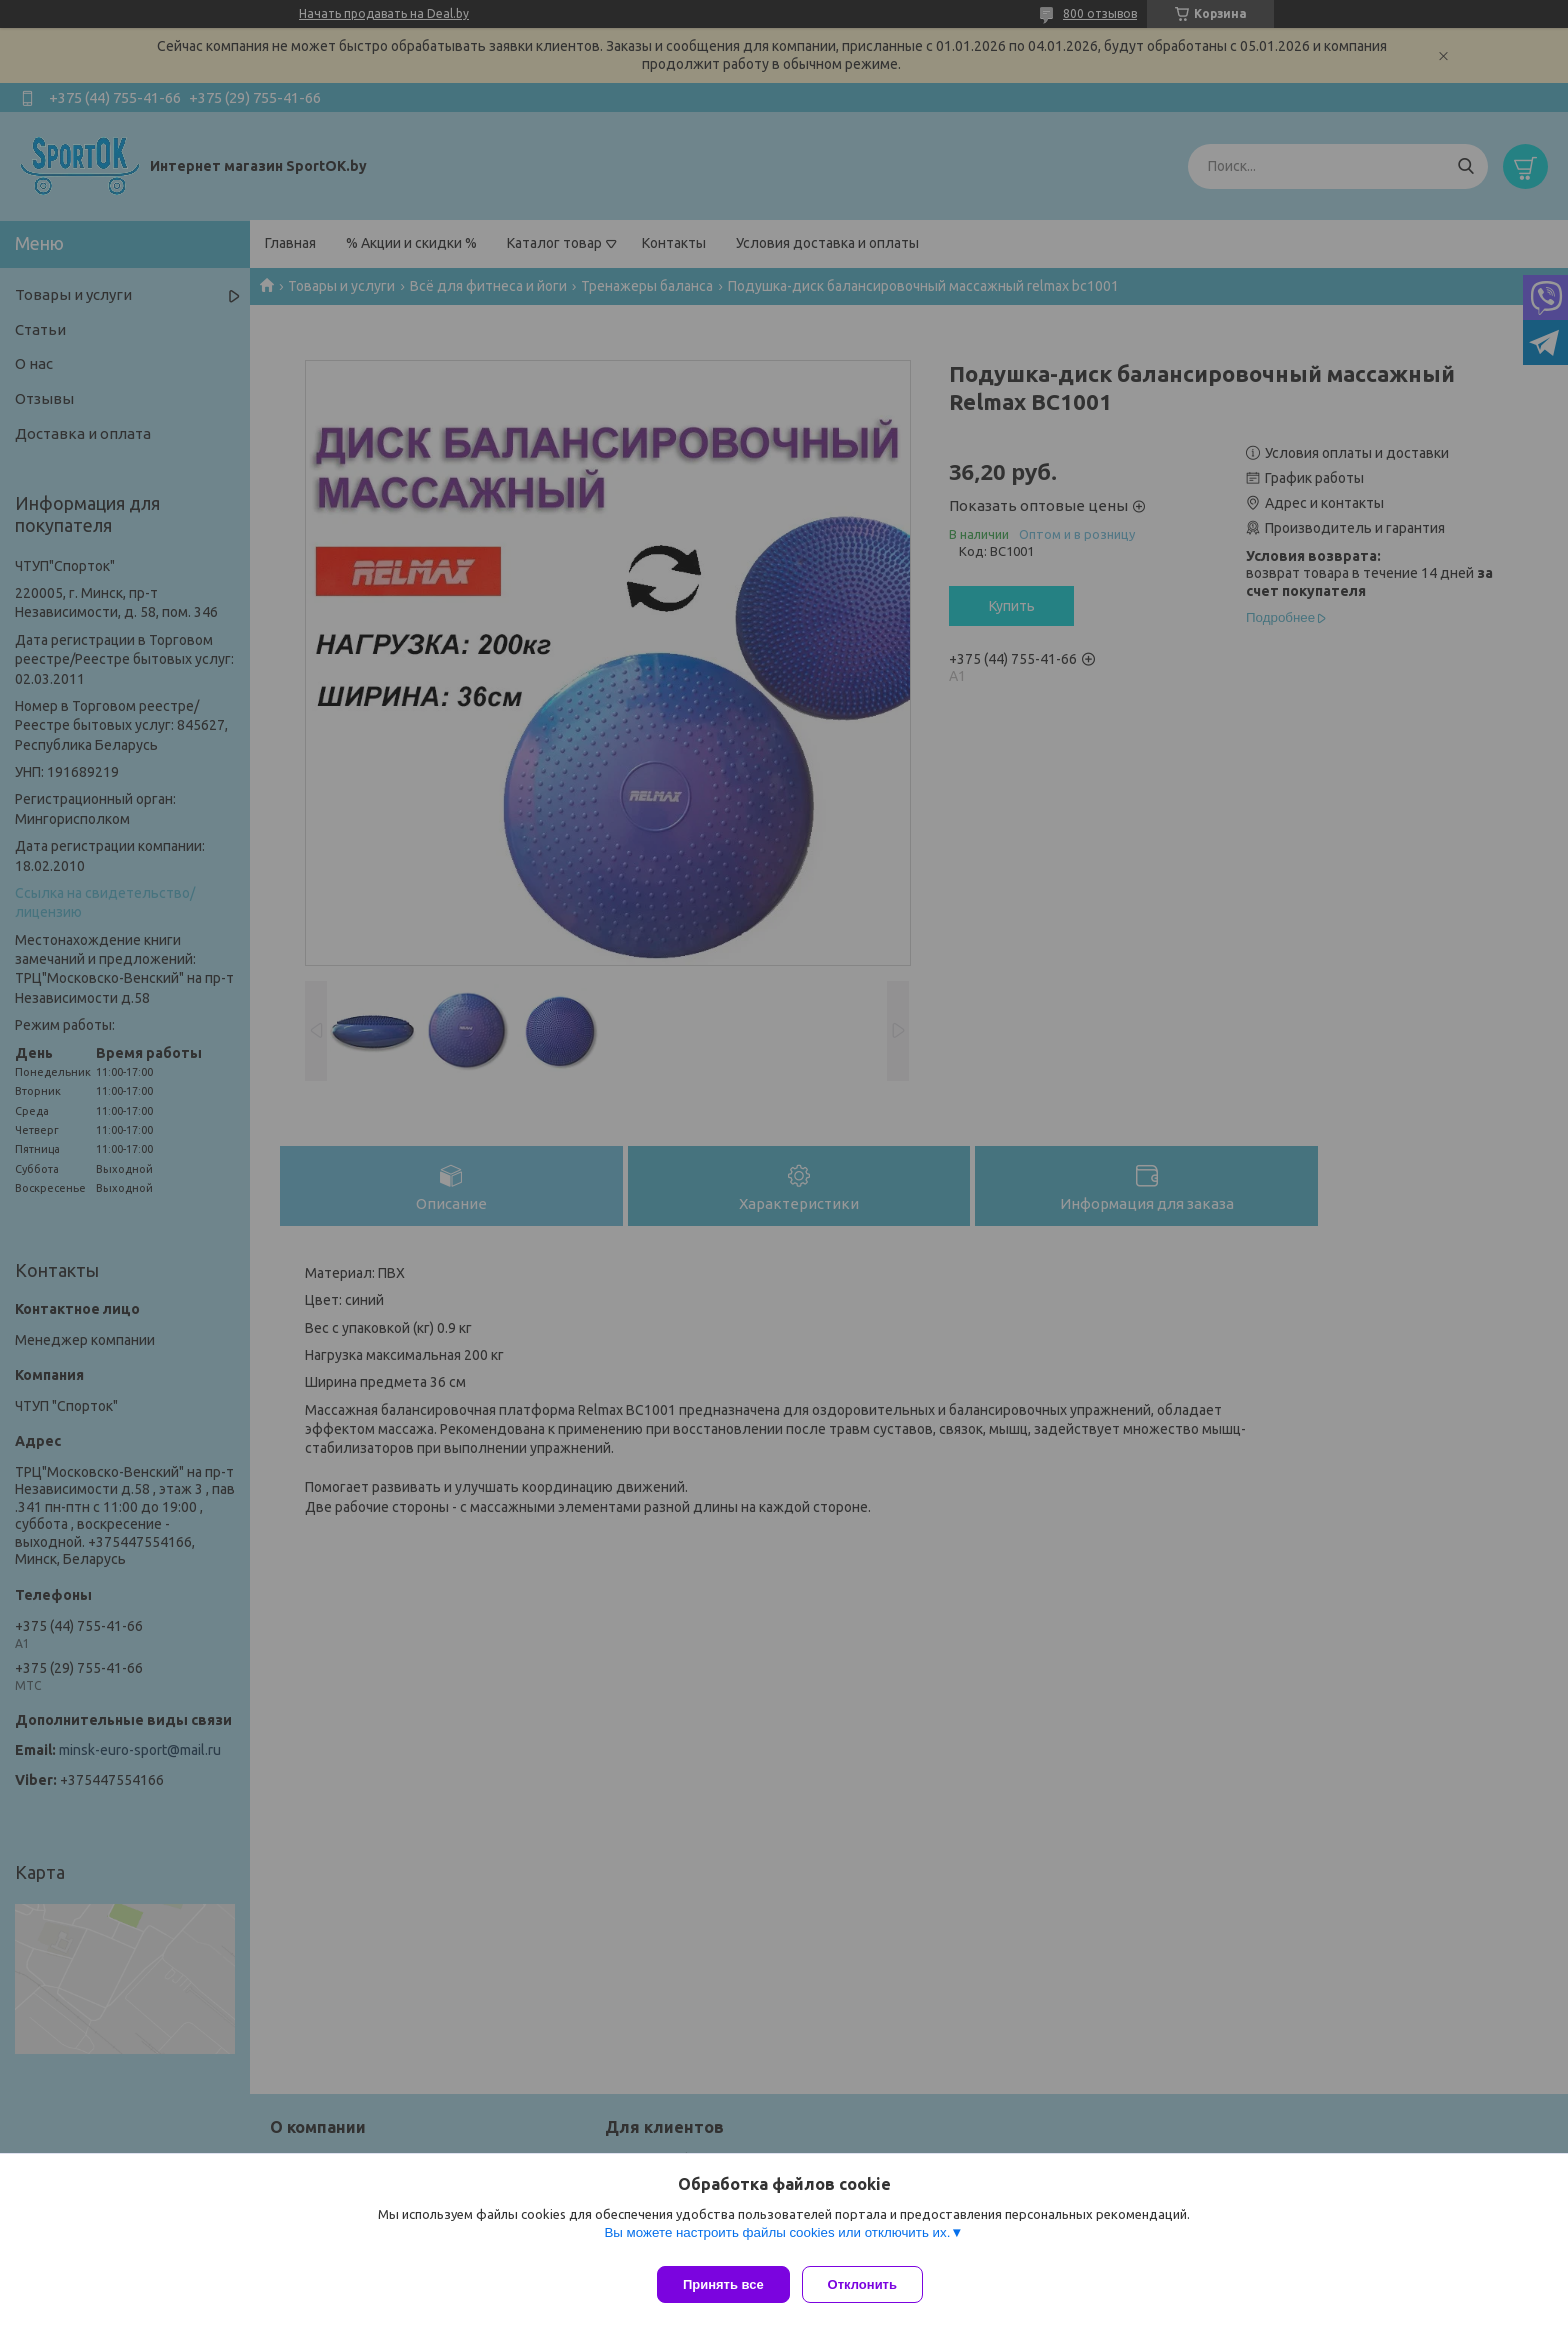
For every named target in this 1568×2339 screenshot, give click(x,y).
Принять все (723, 2284)
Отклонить (870, 2284)
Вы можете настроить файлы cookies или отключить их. (777, 2240)
